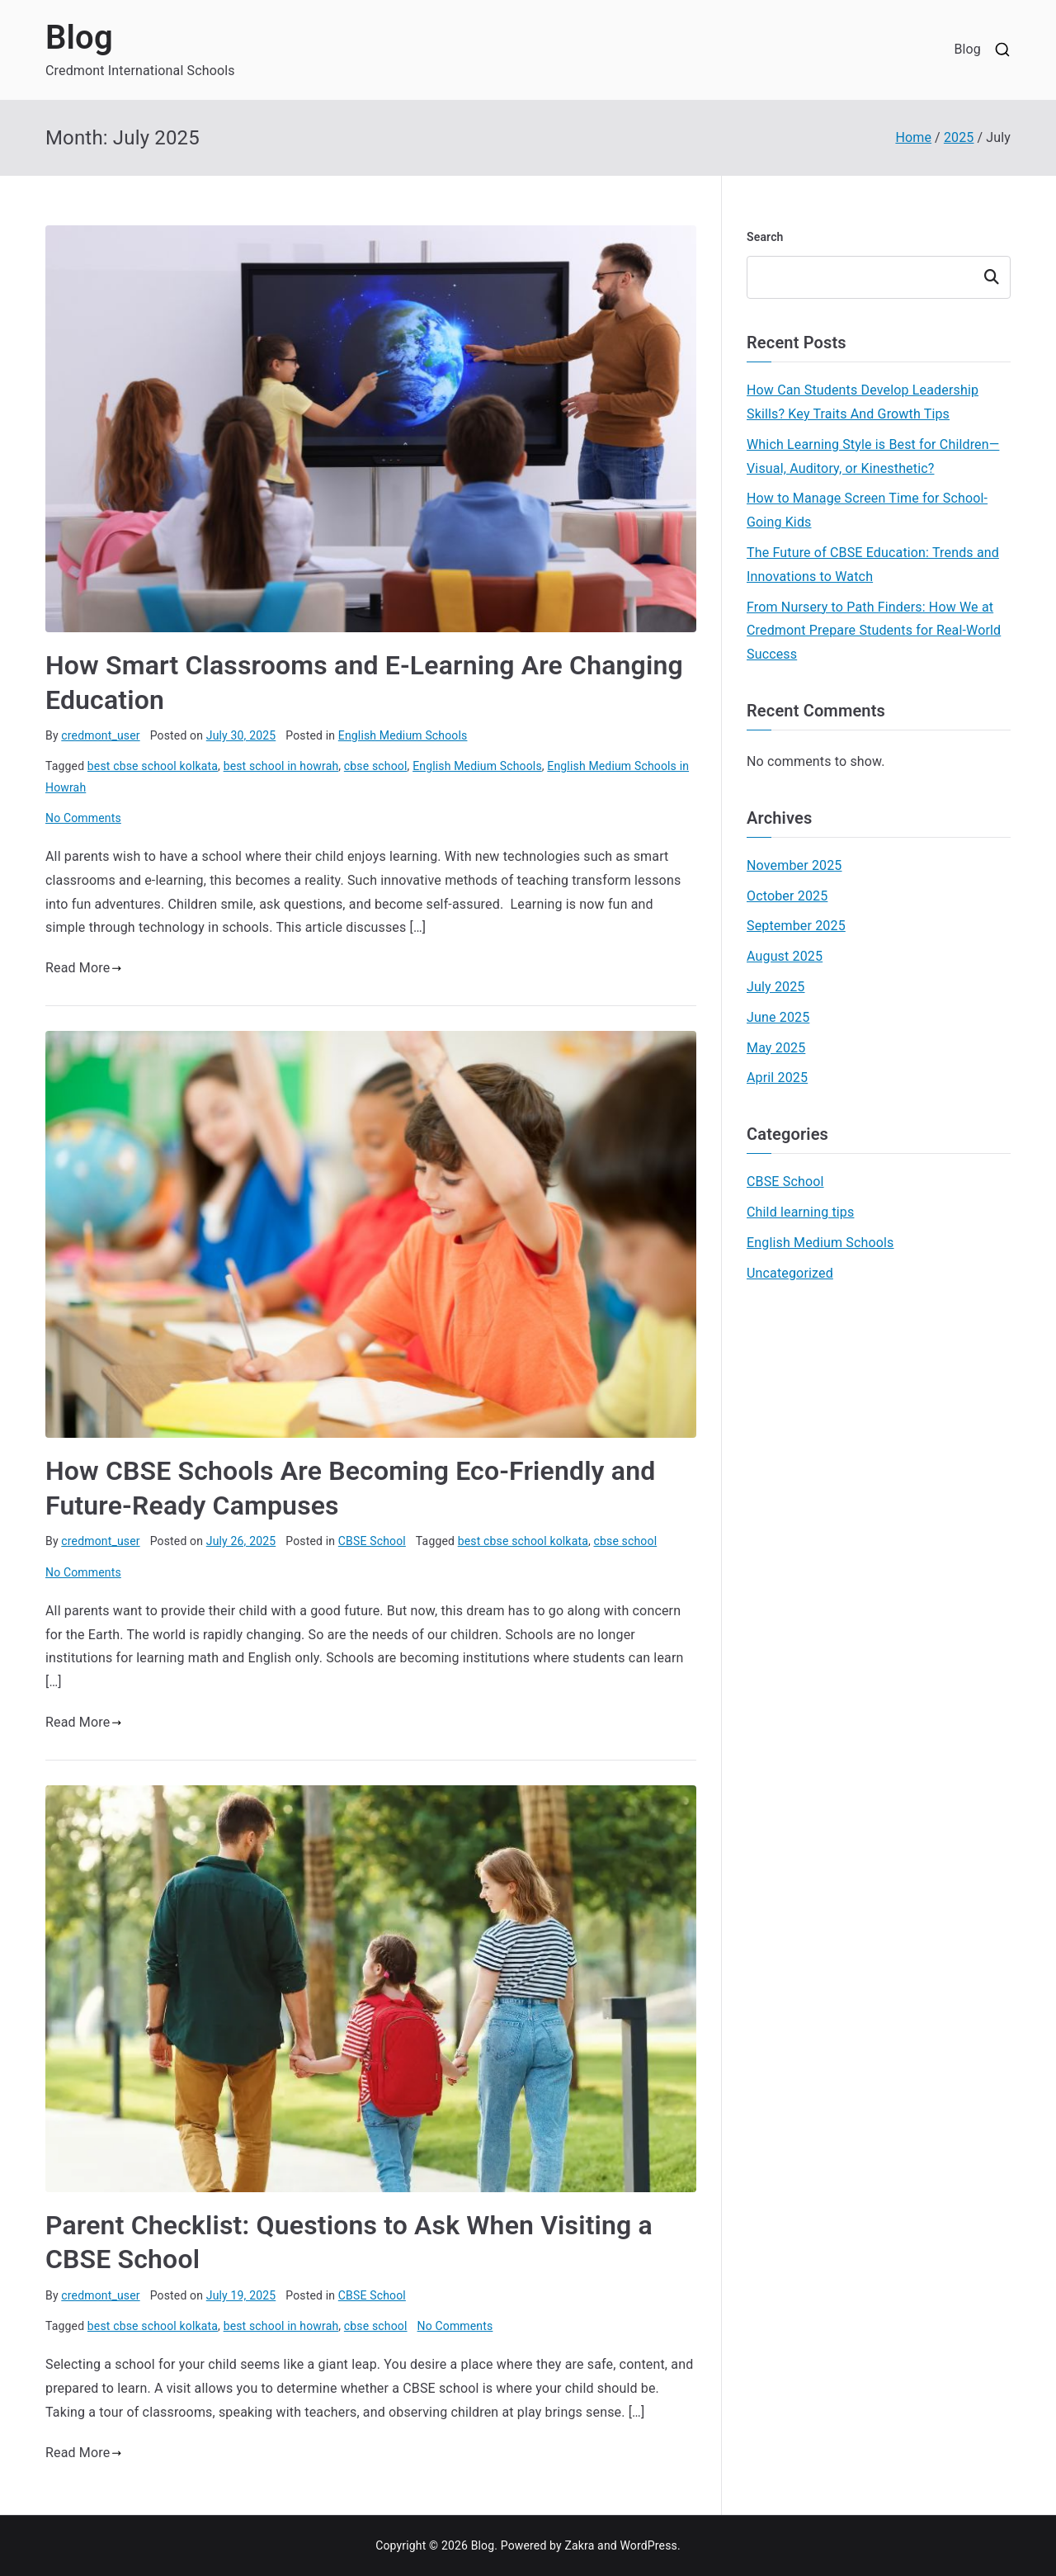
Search (765, 236)
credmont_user (100, 735)
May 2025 (776, 1048)
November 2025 (794, 865)
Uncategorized (790, 1273)
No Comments (83, 818)
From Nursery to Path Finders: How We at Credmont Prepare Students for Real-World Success (874, 631)
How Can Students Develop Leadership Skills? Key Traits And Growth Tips (862, 402)
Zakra (579, 2545)
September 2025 (796, 926)
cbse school (376, 766)
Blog (79, 37)
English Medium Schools (403, 735)
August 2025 (785, 956)
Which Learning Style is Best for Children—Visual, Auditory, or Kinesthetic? (873, 456)
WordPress (648, 2545)
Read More (83, 968)
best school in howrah (281, 766)
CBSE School (372, 1541)
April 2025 (777, 1077)
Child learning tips (800, 1212)
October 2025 (787, 896)
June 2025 (778, 1017)
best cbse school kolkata (152, 766)
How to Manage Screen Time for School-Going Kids (867, 510)
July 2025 (776, 987)
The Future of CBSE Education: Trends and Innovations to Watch (873, 564)
